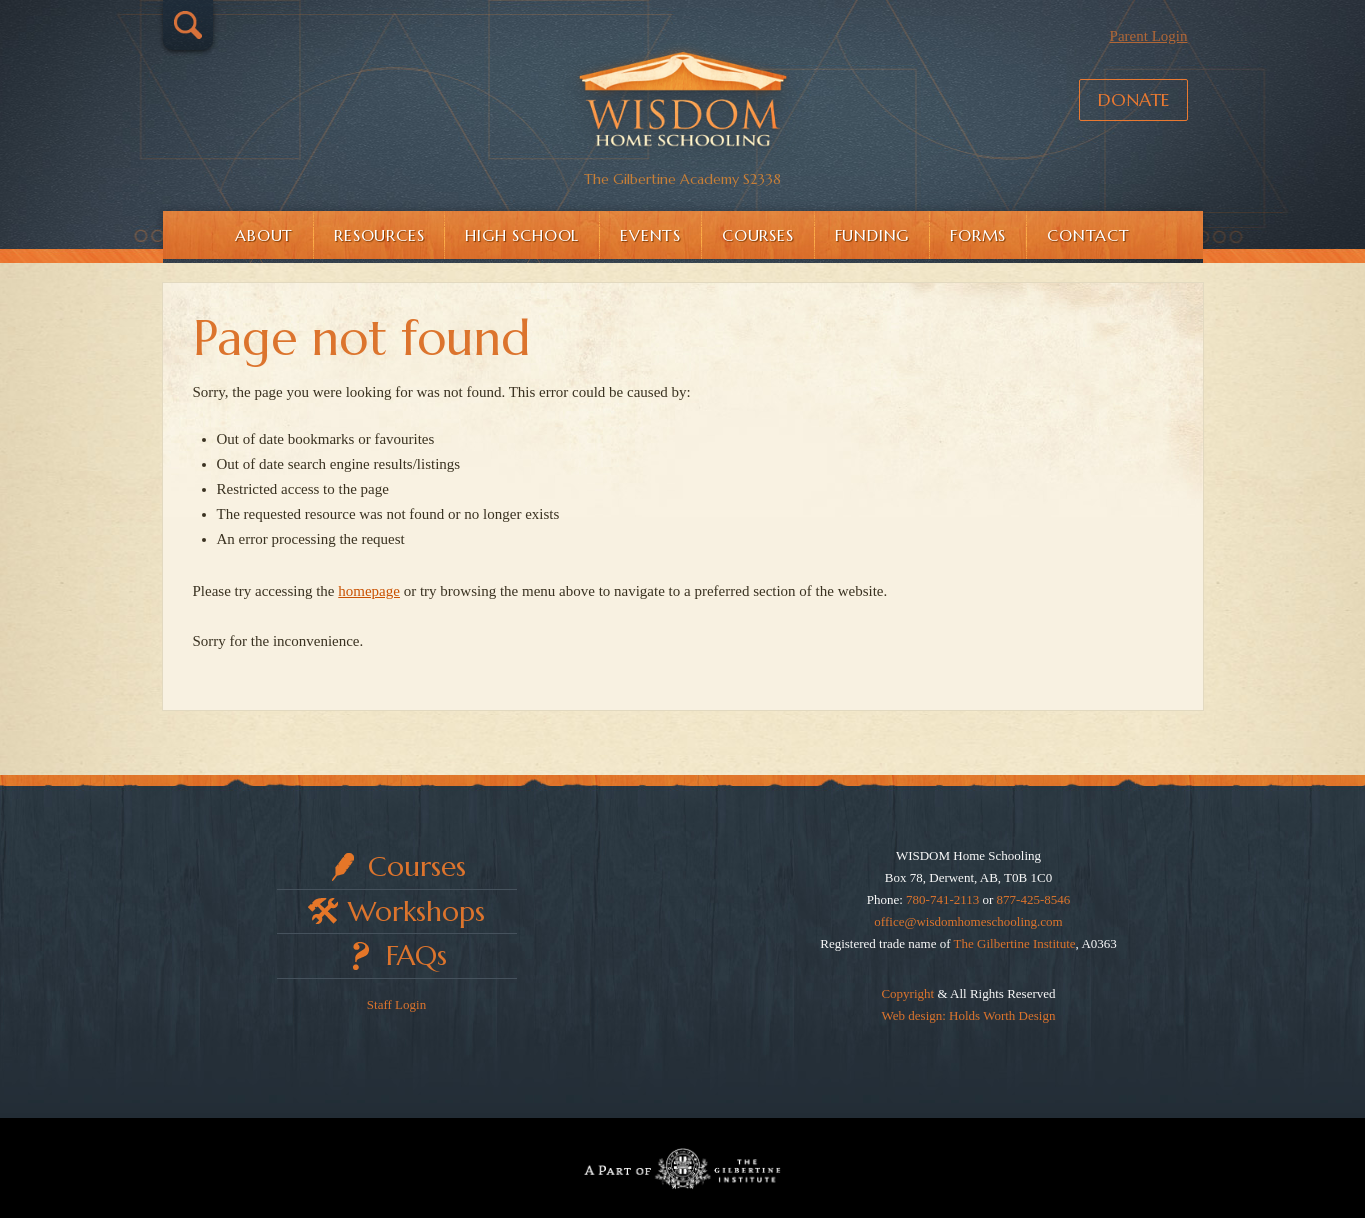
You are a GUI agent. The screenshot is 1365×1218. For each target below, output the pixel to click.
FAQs (416, 955)
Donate (1133, 99)
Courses (758, 235)
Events (650, 235)
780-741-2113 (942, 899)
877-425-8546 (1034, 899)
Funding (872, 235)
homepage (369, 591)
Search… (188, 25)
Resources (379, 235)
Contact (1088, 235)
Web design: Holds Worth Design (969, 1015)
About (264, 235)
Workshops (416, 911)
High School (522, 235)
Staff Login (396, 1004)
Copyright (907, 993)
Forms (978, 235)
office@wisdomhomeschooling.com (968, 921)
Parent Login (1149, 36)
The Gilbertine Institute (1015, 943)
